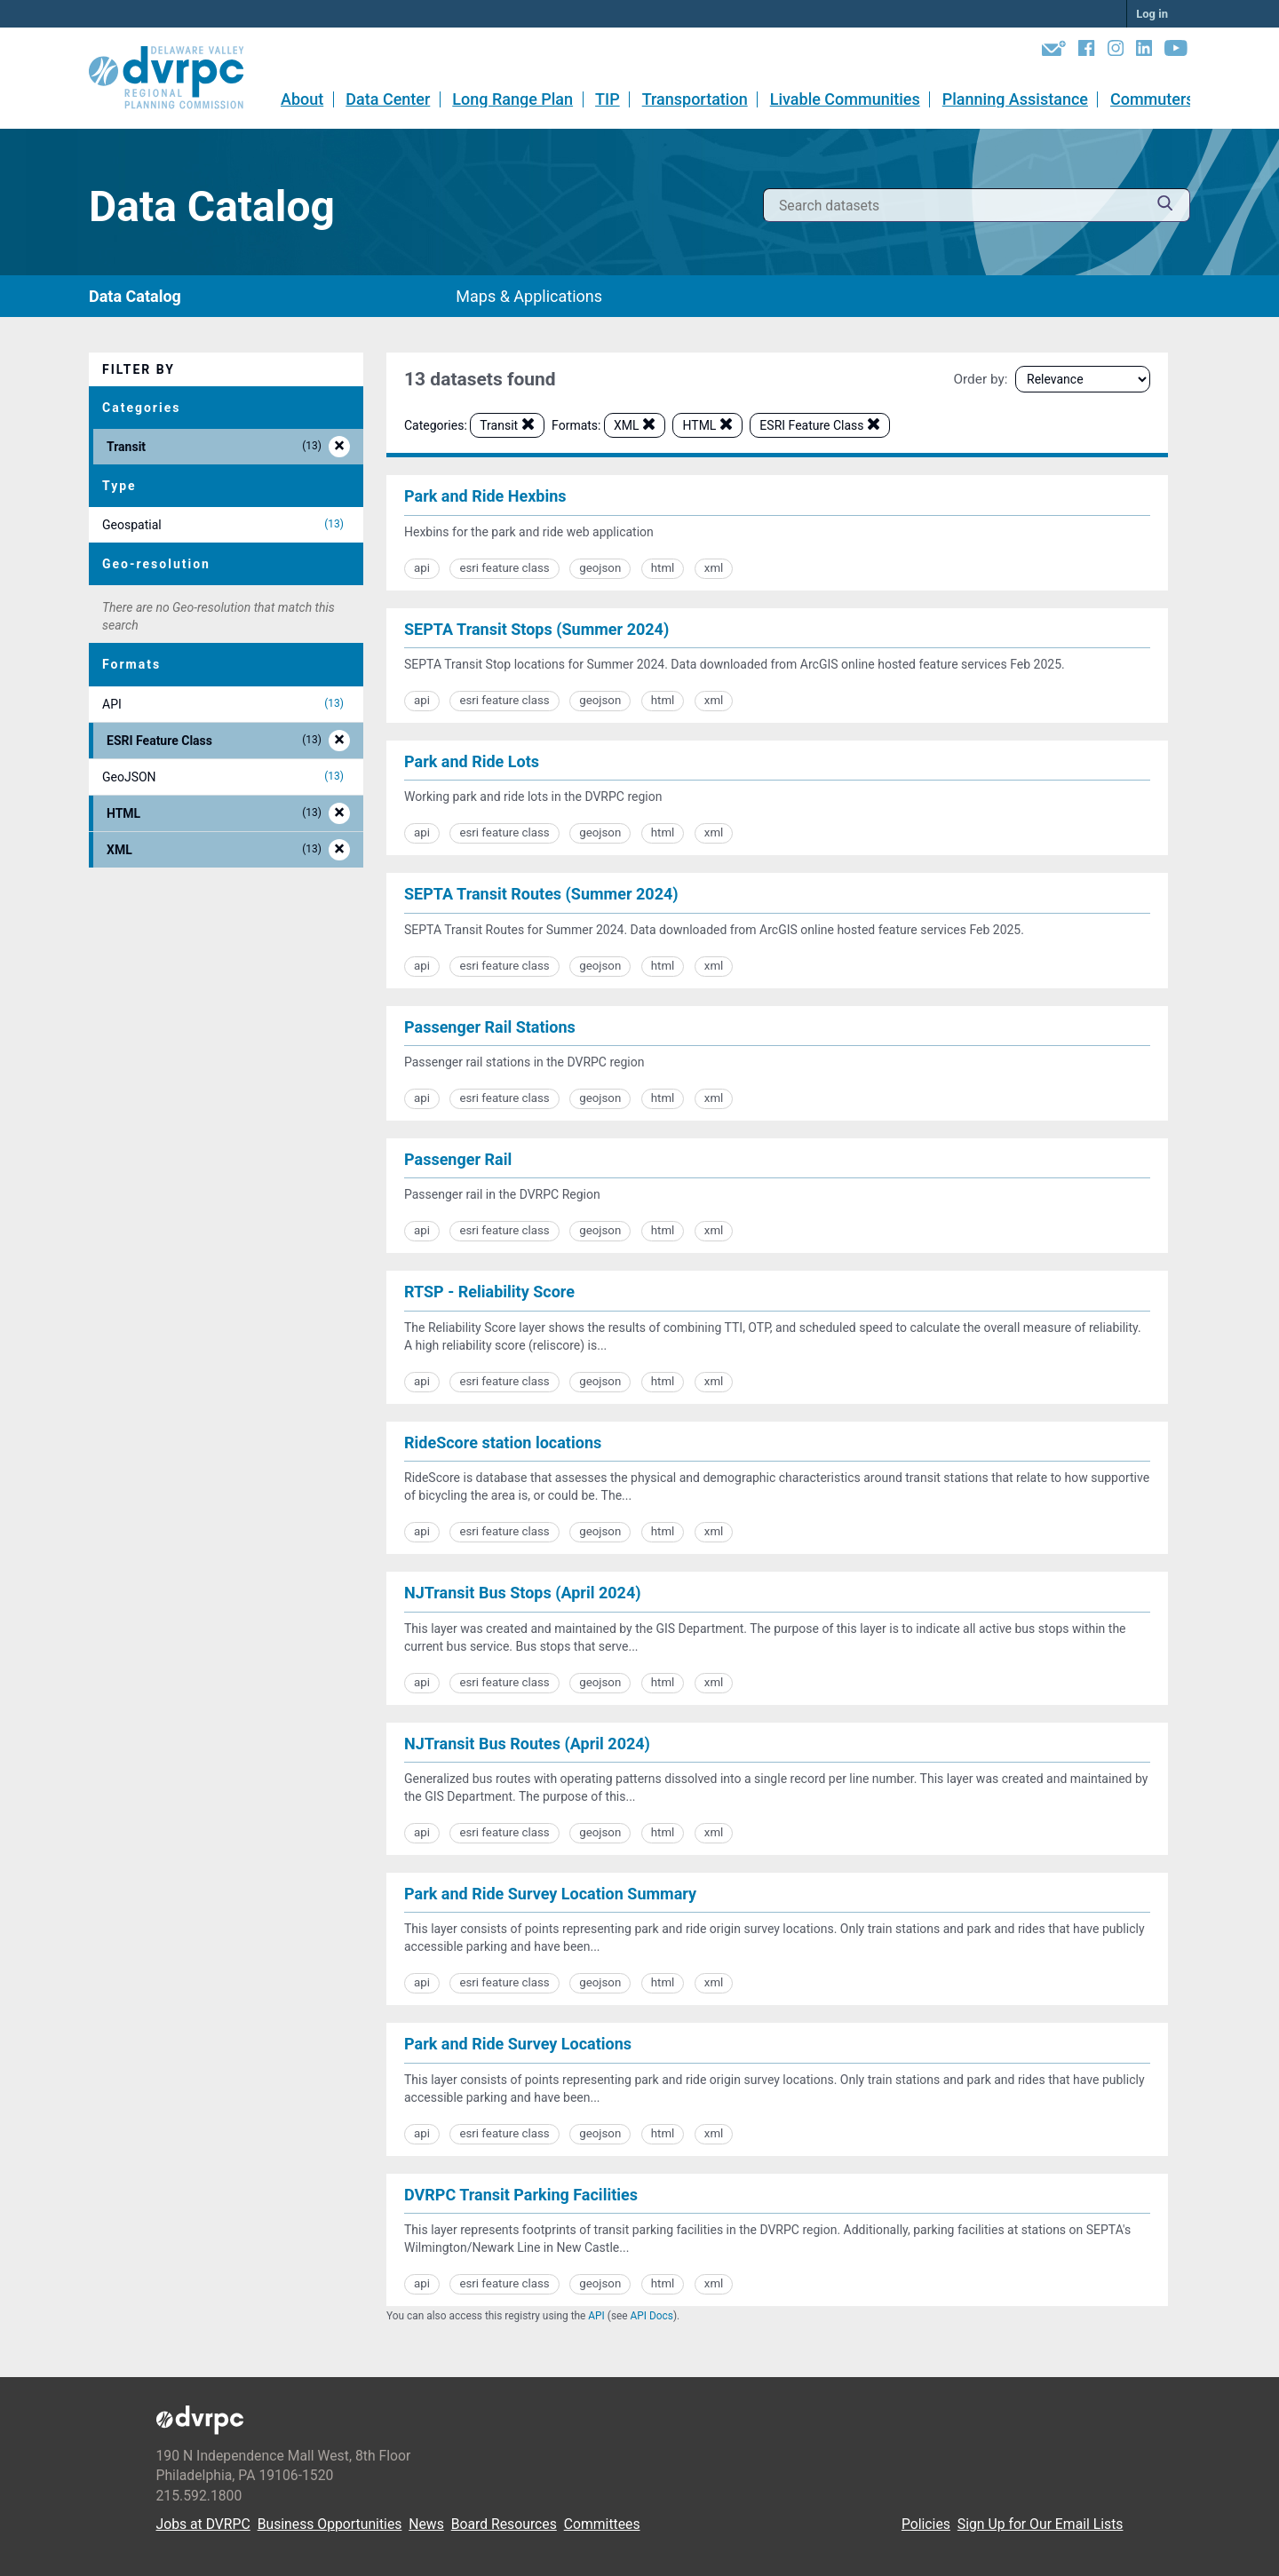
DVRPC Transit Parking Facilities (521, 2194)
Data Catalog (135, 296)
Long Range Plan (512, 99)
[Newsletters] (1054, 51)
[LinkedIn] (1144, 51)
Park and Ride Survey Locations (518, 2043)
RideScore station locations (502, 1442)
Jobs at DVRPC (203, 2524)
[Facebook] (1086, 51)
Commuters (1152, 99)
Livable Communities (845, 99)
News (426, 2524)
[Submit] (1165, 205)
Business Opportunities (330, 2524)
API (596, 2316)
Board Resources (504, 2524)
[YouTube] (1176, 51)
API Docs (652, 2316)
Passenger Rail (458, 1159)
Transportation (695, 99)
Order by (978, 379)
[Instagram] (1116, 51)
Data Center (388, 99)
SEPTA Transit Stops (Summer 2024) (536, 629)
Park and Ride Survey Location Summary (550, 1893)
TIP (607, 99)
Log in (1152, 13)
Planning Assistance (1015, 99)
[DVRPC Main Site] (178, 78)
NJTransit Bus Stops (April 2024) (522, 1592)
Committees (602, 2524)
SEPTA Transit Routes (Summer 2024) (541, 893)
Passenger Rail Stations (490, 1027)
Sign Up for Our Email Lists (1040, 2524)
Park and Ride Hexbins (485, 496)
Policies (926, 2524)
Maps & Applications (529, 296)
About (302, 99)
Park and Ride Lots (471, 761)
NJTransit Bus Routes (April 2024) (527, 1743)
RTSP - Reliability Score (489, 1291)
